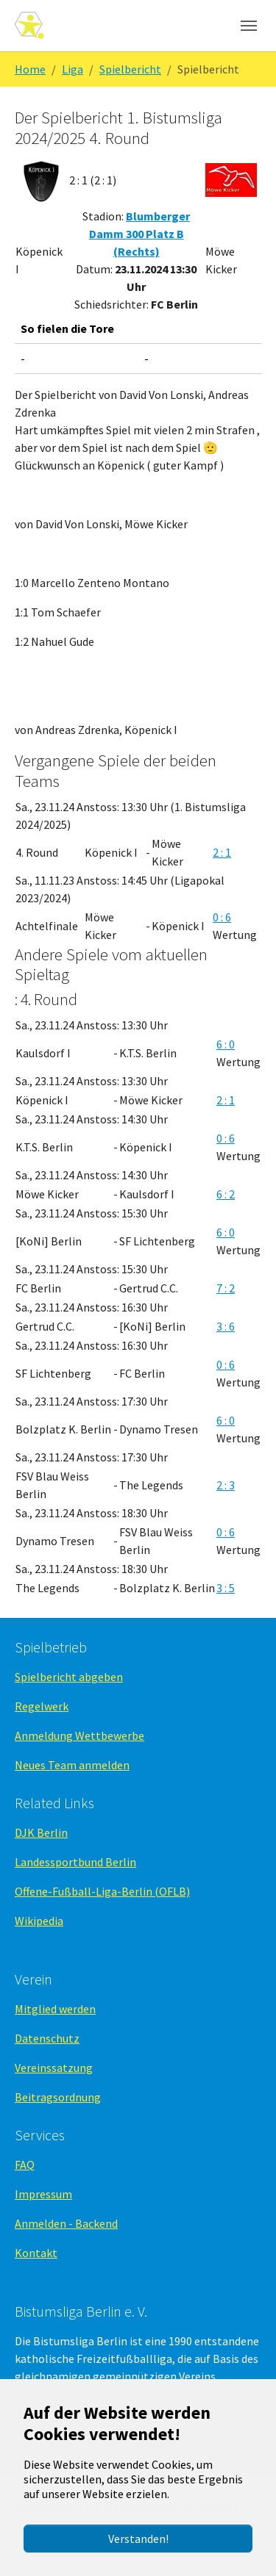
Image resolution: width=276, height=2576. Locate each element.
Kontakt (36, 2252)
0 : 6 (222, 917)
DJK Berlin (41, 1832)
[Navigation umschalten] (248, 25)
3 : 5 (225, 1587)
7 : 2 (225, 1288)
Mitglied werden (55, 2008)
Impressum (43, 2194)
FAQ (25, 2164)
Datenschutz (47, 2038)
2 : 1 (222, 852)
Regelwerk (41, 1706)
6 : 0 (225, 1044)
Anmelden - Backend (66, 2223)
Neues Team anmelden (72, 1764)
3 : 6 (225, 1326)
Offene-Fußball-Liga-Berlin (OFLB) (102, 1891)
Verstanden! (138, 2538)
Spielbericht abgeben (69, 1676)
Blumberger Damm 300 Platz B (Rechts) (140, 234)
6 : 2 (225, 1194)
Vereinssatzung (54, 2067)
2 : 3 (225, 1485)
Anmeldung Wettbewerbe (79, 1735)
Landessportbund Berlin (75, 1861)
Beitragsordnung (58, 2097)
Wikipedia (39, 1920)
